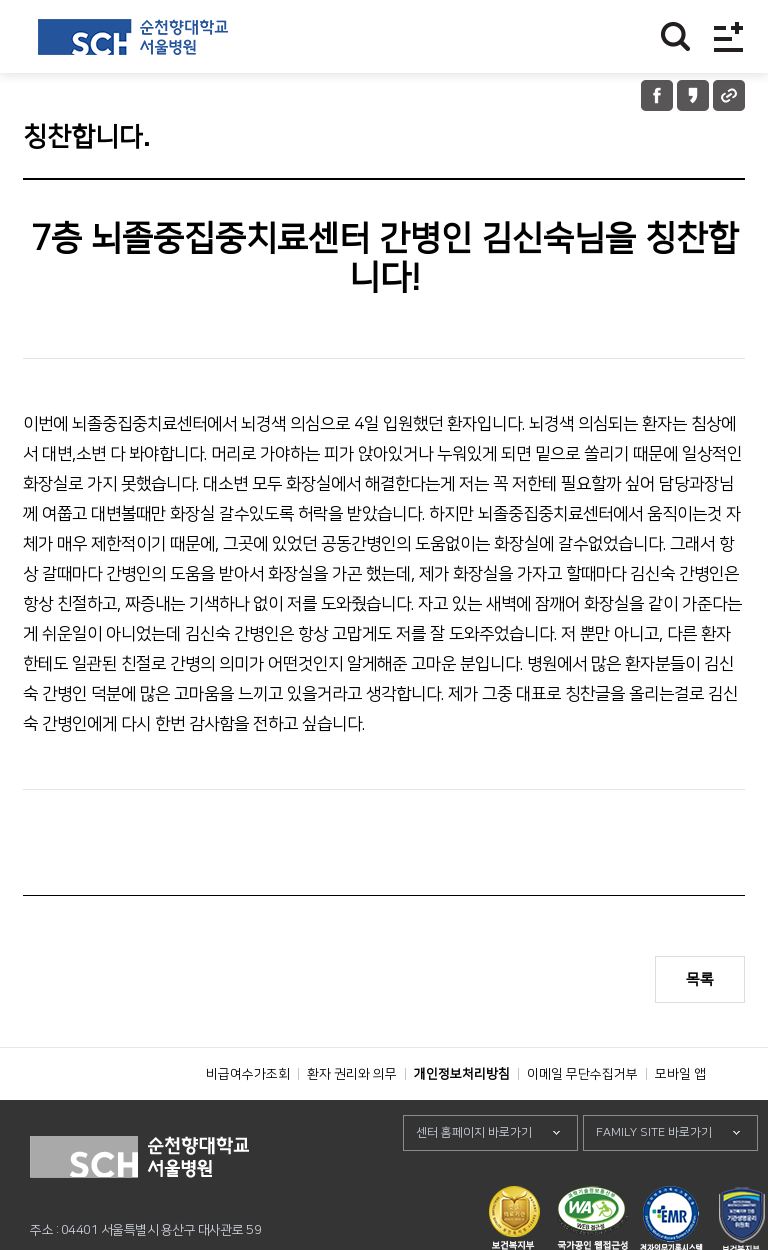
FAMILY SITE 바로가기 (654, 1177)
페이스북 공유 (657, 95)
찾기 (675, 36)
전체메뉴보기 (728, 36)
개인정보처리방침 (462, 1119)
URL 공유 (729, 95)
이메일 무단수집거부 (582, 1119)
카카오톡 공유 (693, 95)
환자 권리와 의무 (352, 1119)
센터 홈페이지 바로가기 (474, 1177)
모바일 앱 (680, 1119)
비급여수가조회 (248, 1119)
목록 (700, 979)
